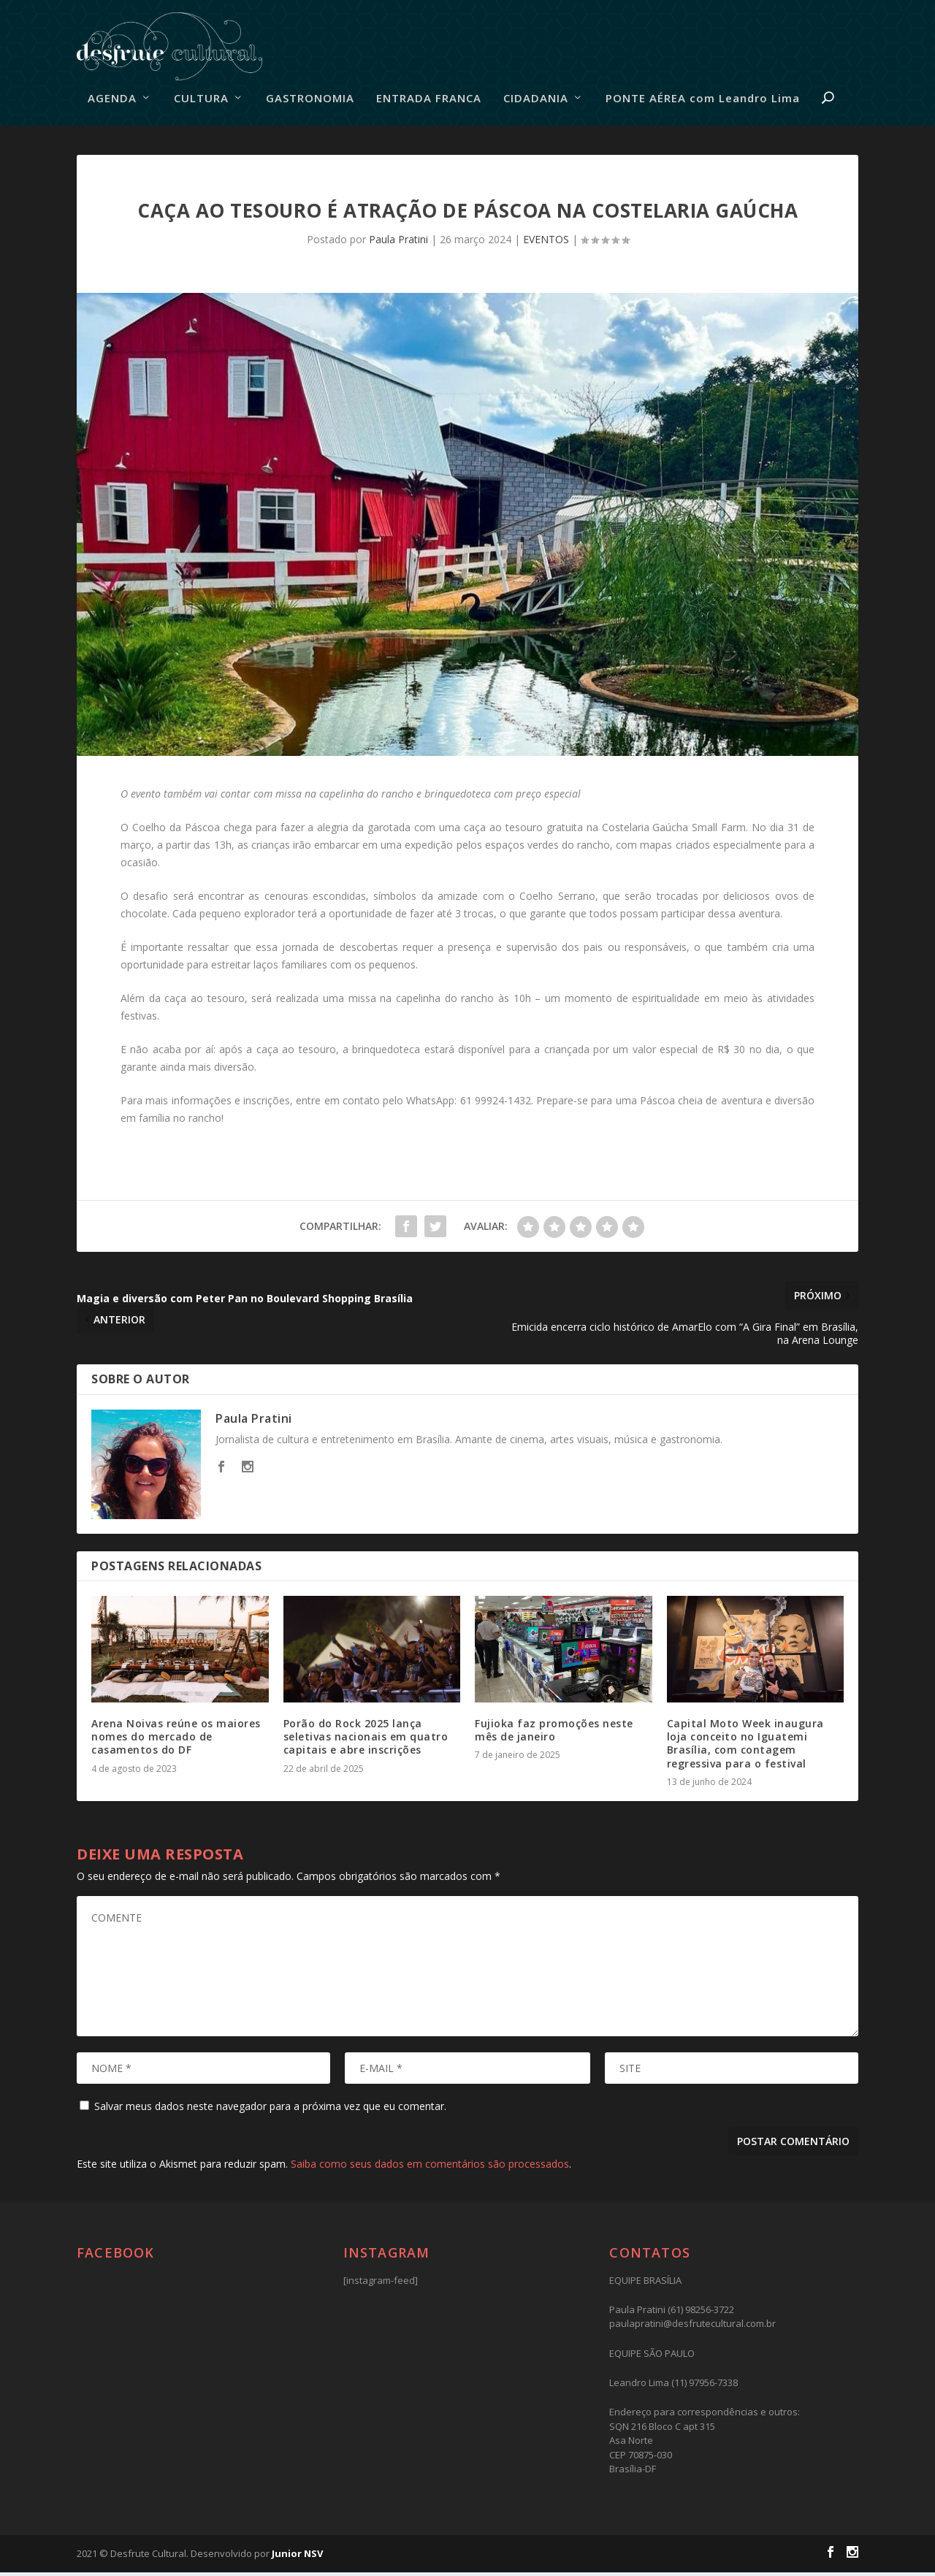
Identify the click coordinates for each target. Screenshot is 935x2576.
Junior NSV (297, 2556)
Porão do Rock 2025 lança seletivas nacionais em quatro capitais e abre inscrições (366, 1740)
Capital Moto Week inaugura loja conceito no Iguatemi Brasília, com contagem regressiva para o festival (745, 1747)
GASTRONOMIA (310, 102)
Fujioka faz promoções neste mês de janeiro (554, 1733)
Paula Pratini (398, 243)
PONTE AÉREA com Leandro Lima (703, 102)
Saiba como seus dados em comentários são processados (430, 2167)
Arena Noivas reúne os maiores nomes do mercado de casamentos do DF (176, 1740)
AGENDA (112, 102)
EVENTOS (546, 243)
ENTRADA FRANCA (428, 102)
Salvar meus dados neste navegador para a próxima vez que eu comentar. (270, 2109)
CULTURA (201, 102)
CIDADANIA (535, 102)
